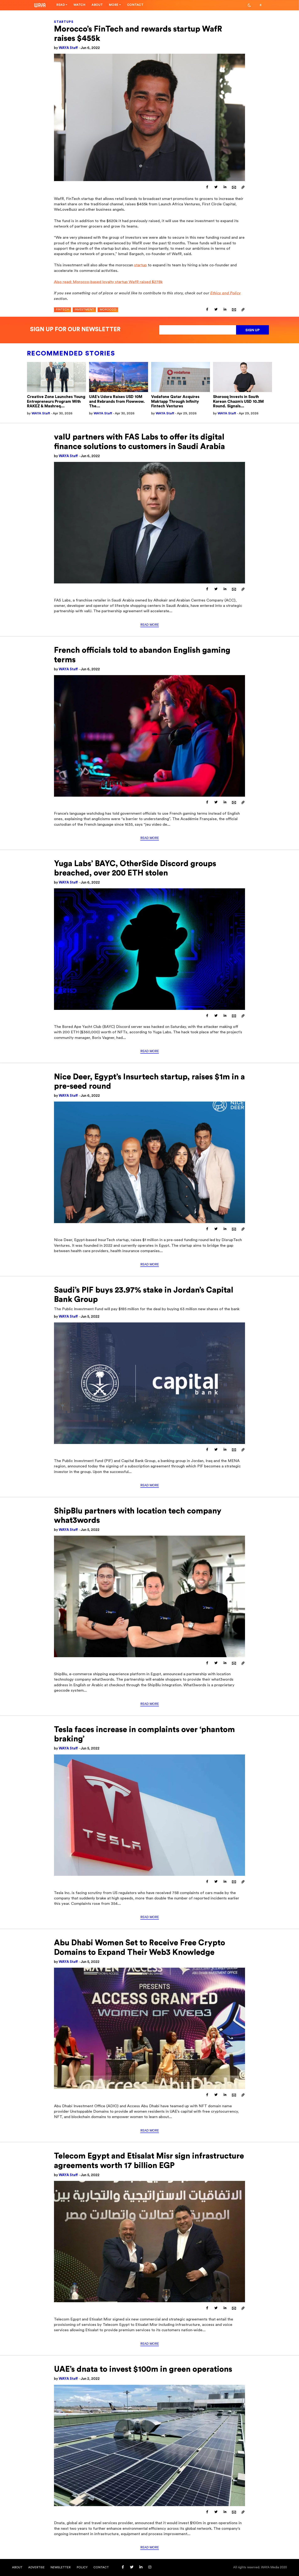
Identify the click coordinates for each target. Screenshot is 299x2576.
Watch (79, 5)
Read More (149, 624)
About (97, 5)
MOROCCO (108, 309)
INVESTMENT (84, 309)
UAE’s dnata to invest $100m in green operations (143, 2369)
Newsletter (60, 2567)
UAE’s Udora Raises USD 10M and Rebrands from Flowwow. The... (117, 401)
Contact (135, 5)
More (113, 5)
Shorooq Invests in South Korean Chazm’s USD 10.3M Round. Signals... (238, 401)
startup (140, 265)
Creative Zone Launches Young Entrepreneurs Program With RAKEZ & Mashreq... (56, 401)
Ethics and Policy (225, 293)
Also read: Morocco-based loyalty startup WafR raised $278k (108, 282)
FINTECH (62, 309)
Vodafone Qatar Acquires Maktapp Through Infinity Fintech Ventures (175, 401)
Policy (82, 2567)
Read (60, 5)
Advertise (36, 2567)
